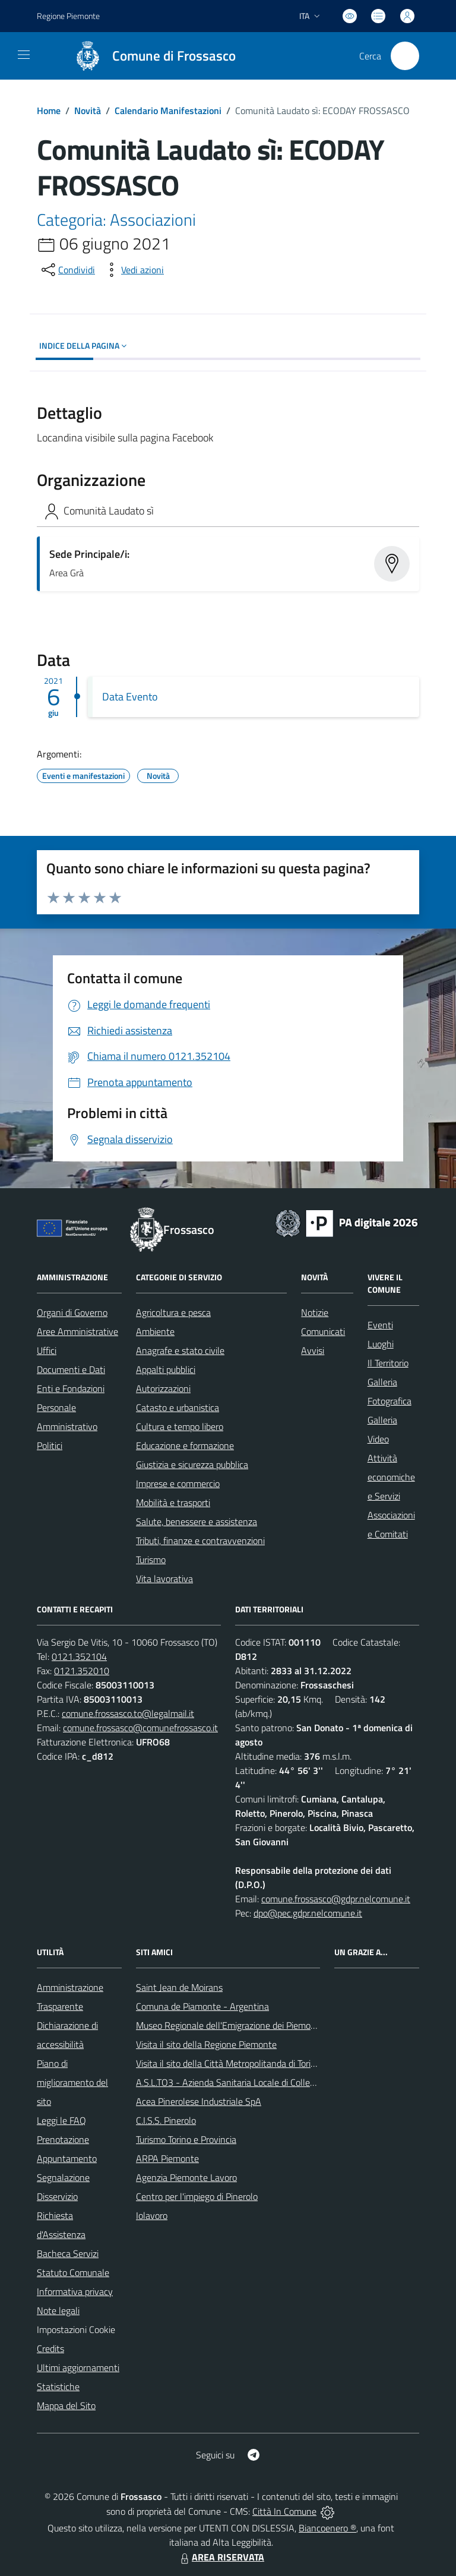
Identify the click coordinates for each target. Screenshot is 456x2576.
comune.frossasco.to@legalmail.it (128, 1713)
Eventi (380, 1325)
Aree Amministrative (77, 1331)
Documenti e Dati (71, 1369)
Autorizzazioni (163, 1388)
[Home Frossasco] (150, 56)
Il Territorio (388, 1363)
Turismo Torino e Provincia (186, 2139)
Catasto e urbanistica (177, 1407)
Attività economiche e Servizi (391, 1477)
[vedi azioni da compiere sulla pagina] (133, 269)
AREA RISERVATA (221, 2557)
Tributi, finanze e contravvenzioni (200, 1540)
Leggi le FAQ (61, 2120)
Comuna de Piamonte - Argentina (202, 2006)
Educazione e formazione (185, 1445)
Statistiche (58, 2386)
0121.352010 (81, 1670)
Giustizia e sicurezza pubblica (192, 1464)
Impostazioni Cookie (76, 2329)
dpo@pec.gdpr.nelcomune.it (308, 1913)
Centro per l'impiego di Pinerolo (197, 2196)
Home (49, 110)
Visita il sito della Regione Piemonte (206, 2044)
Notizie (314, 1312)
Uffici (46, 1350)
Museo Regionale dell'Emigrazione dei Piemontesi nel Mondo (255, 2025)
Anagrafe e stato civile (180, 1350)
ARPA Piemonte (167, 2158)
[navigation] (24, 55)
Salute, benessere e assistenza (196, 1521)
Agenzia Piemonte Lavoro (186, 2177)
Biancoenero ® (327, 2528)
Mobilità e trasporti (173, 1502)
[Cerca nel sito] (405, 56)
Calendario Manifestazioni (168, 110)
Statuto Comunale (73, 2272)
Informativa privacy (75, 2291)
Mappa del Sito (66, 2405)
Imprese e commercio (178, 1483)
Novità (87, 110)
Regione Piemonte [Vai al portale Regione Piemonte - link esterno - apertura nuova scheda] (68, 16)
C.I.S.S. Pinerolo (166, 2120)
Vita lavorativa (164, 1578)
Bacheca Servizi (68, 2253)
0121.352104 (79, 1656)
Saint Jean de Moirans (179, 1987)
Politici (49, 1445)
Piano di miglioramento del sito (72, 2082)
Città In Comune (284, 2511)
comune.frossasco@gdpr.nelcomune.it (335, 1899)
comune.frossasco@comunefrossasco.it (140, 1728)
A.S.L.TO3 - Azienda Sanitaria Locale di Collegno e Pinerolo (251, 2082)
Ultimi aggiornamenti (78, 2367)
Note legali (58, 2310)
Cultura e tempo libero (179, 1426)
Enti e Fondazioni (70, 1388)
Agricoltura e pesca (173, 1312)
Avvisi (312, 1350)
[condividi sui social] (67, 269)
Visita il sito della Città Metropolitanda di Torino (228, 2063)
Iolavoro (151, 2215)
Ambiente (155, 1331)
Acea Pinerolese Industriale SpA (198, 2101)
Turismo (151, 1559)
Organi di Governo (72, 1312)
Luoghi (381, 1344)
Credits (50, 2348)
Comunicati (323, 1331)
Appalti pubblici (165, 1369)
